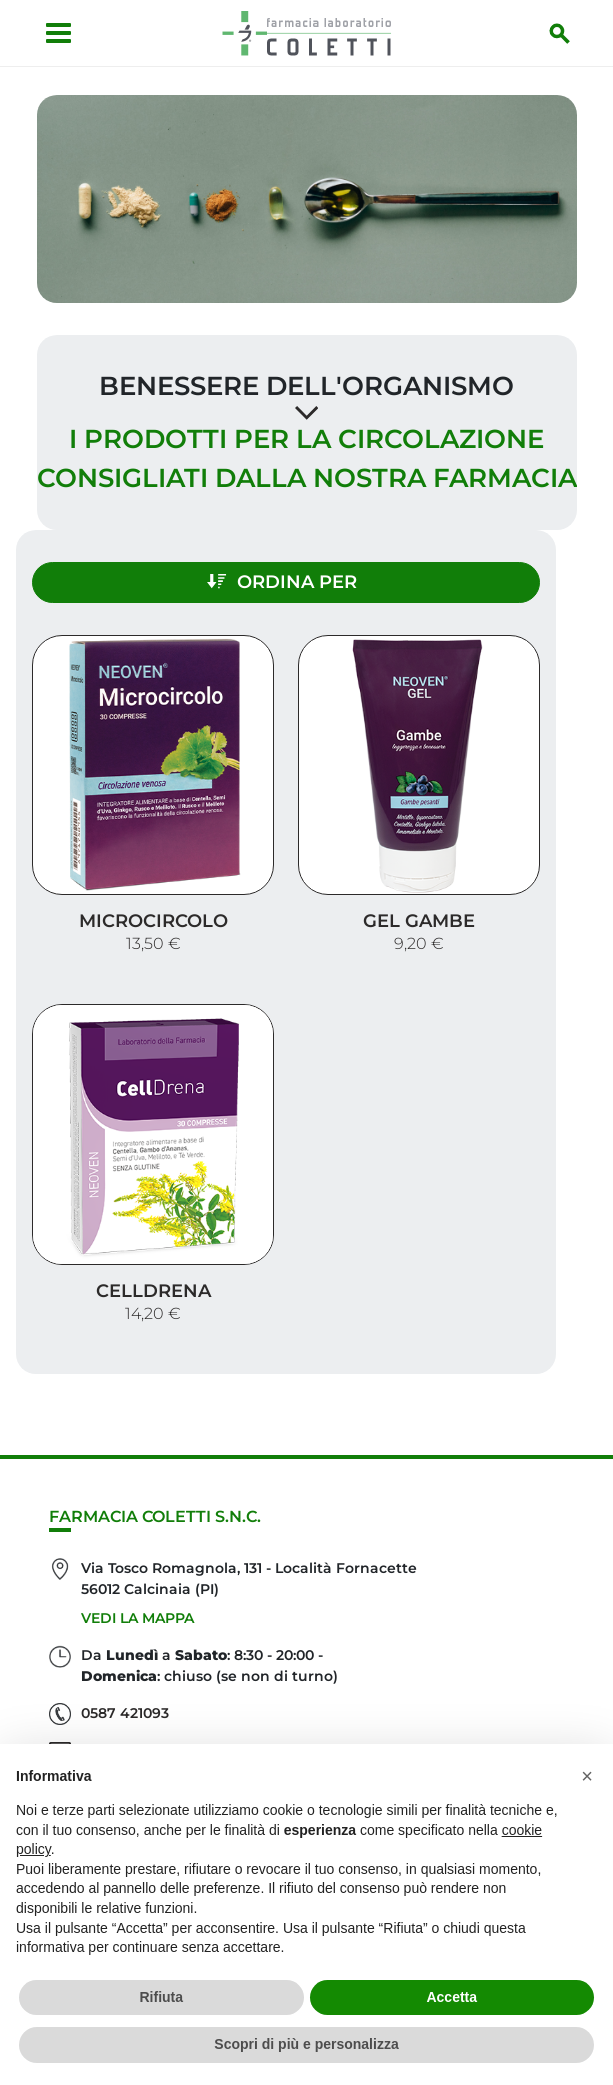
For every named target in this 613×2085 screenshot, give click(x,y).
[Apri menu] (58, 33)
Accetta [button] (451, 1997)
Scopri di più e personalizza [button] (306, 2044)
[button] (587, 1776)
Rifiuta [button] (161, 1997)
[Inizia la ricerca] (560, 33)
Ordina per (282, 582)
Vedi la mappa (137, 1618)
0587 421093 (125, 1713)
